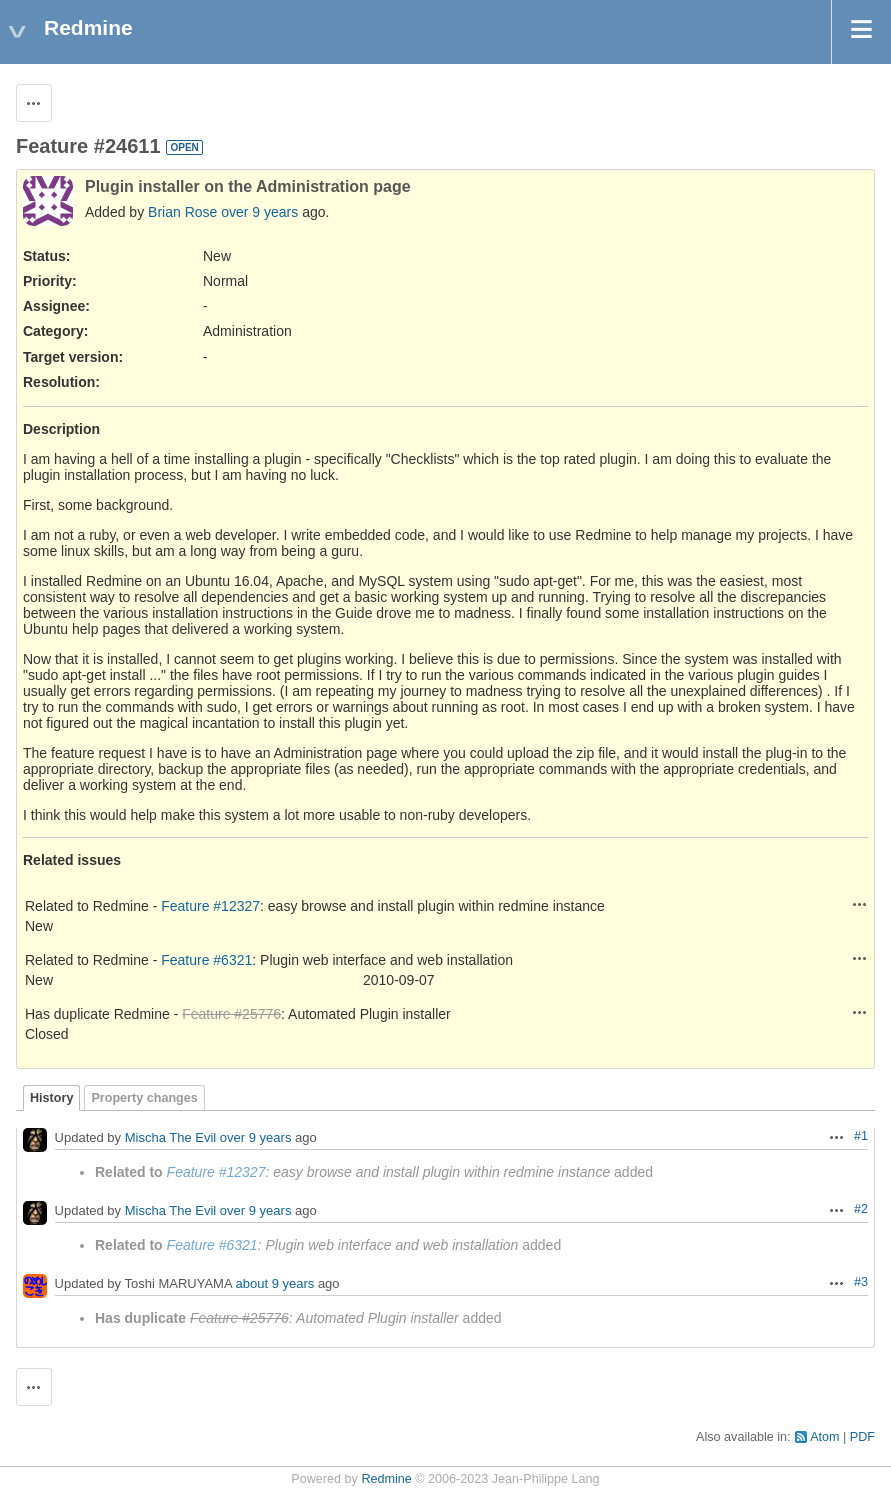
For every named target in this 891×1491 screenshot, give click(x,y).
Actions (860, 904)
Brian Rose (182, 212)
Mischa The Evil (171, 1138)
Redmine (386, 1479)
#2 (861, 1209)
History (51, 1098)
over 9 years (259, 212)
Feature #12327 (210, 906)
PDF (862, 1437)
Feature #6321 (206, 960)
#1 (861, 1136)
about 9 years (275, 1284)
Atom (824, 1437)
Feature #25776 (231, 1014)
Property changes (144, 1098)
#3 (861, 1282)
